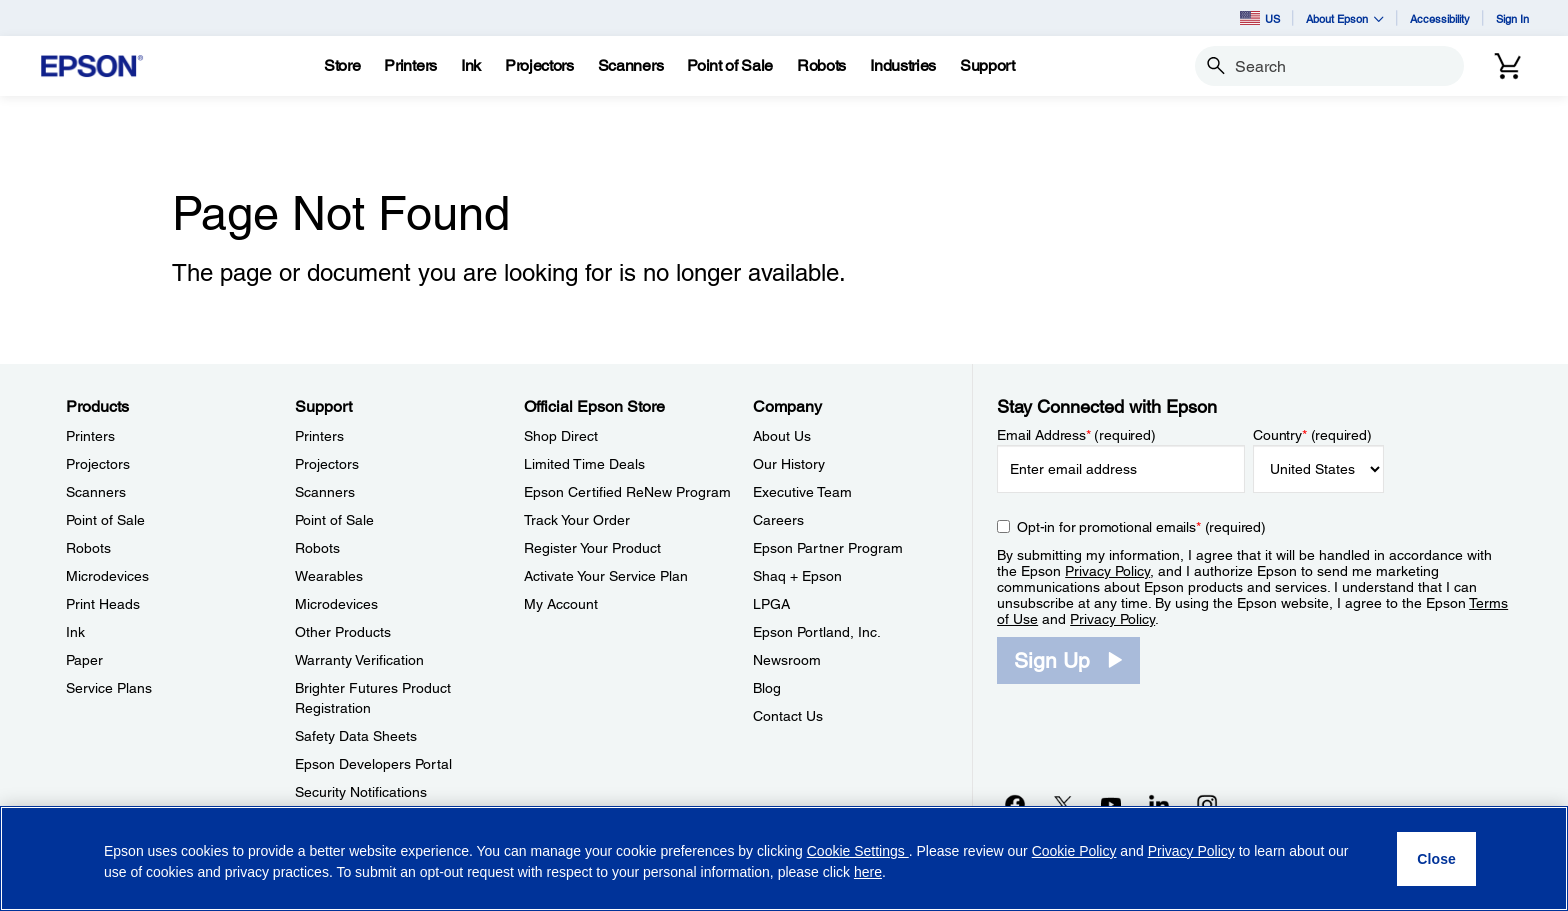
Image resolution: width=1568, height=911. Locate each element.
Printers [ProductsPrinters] (90, 436)
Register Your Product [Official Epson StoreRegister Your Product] (592, 548)
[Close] (1436, 859)
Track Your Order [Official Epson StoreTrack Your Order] (577, 520)
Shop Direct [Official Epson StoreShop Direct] (561, 436)
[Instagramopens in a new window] (1207, 804)
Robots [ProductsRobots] (88, 548)
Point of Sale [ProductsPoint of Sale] (105, 520)
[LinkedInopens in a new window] (1159, 804)
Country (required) (1312, 435)
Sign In (1512, 18)
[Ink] (471, 66)
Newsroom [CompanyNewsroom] (787, 660)
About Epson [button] (1345, 18)
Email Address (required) (1076, 435)
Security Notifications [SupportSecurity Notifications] (361, 792)
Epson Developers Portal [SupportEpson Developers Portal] (373, 764)
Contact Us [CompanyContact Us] (788, 716)
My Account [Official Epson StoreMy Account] (561, 604)
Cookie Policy (1074, 851)
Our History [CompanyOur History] (789, 464)
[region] (784, 858)
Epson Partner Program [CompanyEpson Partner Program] (828, 548)
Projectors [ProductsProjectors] (98, 464)
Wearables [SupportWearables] (329, 576)
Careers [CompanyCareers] (778, 520)
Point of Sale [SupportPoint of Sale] (334, 520)
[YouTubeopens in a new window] (1111, 804)
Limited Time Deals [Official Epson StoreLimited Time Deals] (584, 464)
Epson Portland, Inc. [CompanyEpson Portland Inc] (817, 632)
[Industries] (903, 66)
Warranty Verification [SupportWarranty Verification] (359, 660)
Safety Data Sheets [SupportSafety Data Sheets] (356, 736)
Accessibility (1440, 18)
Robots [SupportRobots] (317, 548)
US (1260, 18)
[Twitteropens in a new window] (1063, 804)
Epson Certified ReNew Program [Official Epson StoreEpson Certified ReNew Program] (627, 492)
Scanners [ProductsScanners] (96, 492)
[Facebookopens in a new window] (1015, 804)
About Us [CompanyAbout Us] (782, 436)
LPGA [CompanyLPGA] (771, 604)
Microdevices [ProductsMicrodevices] (107, 576)
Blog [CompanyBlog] (767, 688)
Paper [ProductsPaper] (84, 660)
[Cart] (1508, 66)
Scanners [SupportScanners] (325, 492)
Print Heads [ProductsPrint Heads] (103, 604)
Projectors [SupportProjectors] (327, 464)
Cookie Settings (858, 851)
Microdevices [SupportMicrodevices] (336, 604)
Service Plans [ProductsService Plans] (109, 688)
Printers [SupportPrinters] (319, 436)
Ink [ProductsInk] (75, 632)
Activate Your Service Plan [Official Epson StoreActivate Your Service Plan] (606, 576)
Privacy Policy (1107, 571)
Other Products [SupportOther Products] (343, 632)
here (868, 872)
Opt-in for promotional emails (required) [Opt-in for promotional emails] (1141, 527)
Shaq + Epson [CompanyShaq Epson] (797, 576)
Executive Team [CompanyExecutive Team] (802, 492)
